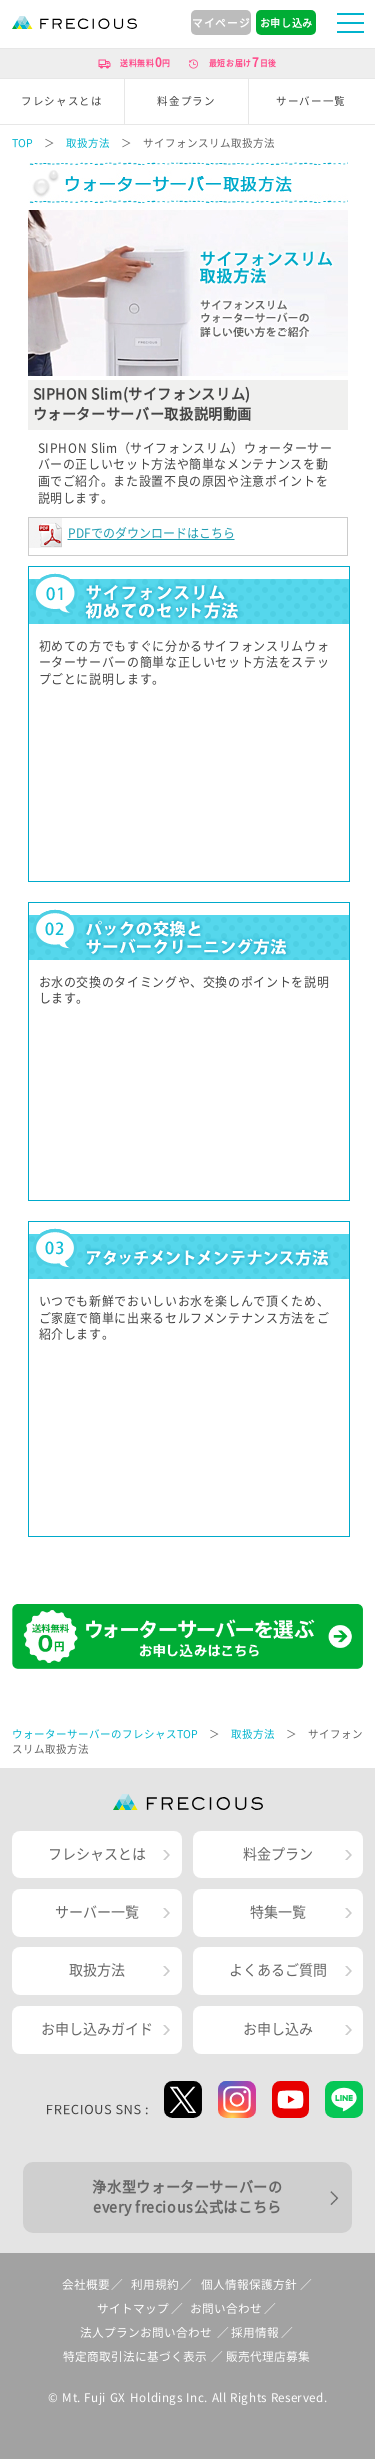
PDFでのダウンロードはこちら (151, 533)
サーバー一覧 (97, 1912)
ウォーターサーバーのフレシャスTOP (105, 1734)
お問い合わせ (226, 2308)
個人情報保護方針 (249, 2284)
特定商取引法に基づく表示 (135, 2356)
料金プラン (278, 1854)
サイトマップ (133, 2308)
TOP (22, 143)
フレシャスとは (97, 1854)
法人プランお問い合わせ (146, 2332)
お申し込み (278, 2029)
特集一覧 (278, 1912)
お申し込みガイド (97, 2029)
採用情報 (255, 2332)
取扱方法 (88, 143)
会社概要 (86, 2284)
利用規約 (155, 2284)
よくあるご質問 (278, 1970)
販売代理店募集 (268, 2356)
